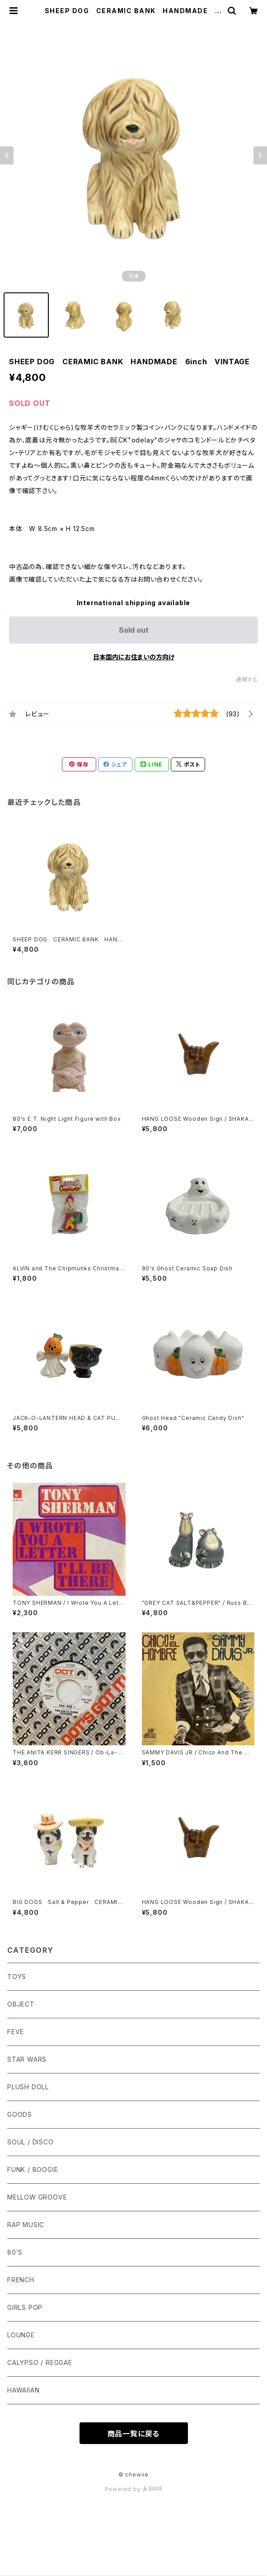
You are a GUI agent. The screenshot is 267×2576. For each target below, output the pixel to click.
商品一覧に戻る (134, 2433)
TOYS (16, 1976)
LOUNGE (21, 2335)
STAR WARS (27, 2059)
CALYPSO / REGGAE (39, 2362)
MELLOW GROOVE (37, 2197)
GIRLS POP (24, 2307)
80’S (15, 2252)
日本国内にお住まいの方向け (133, 657)
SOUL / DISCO (30, 2142)
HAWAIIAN (23, 2390)
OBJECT (21, 2004)
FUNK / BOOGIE (32, 2169)
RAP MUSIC (25, 2224)
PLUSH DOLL (28, 2087)
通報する (247, 679)
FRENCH (20, 2280)
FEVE (15, 2031)
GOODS (19, 2114)
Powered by (134, 2489)
